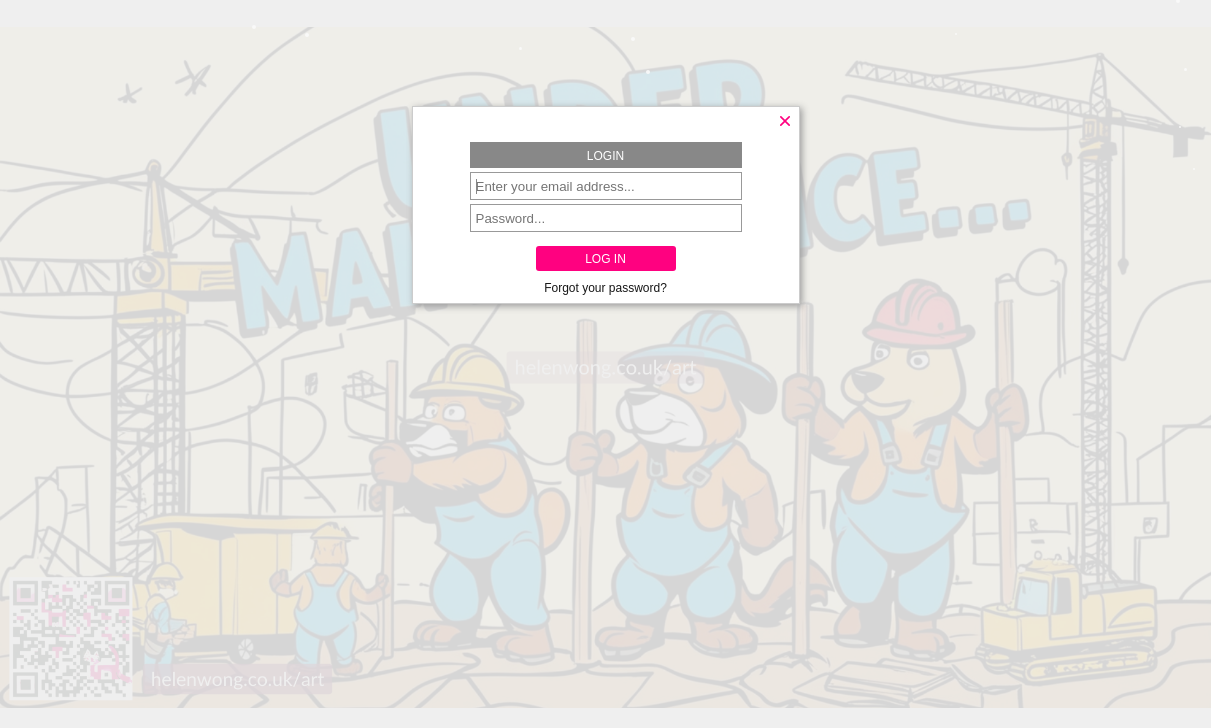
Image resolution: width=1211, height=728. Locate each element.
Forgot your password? (605, 288)
